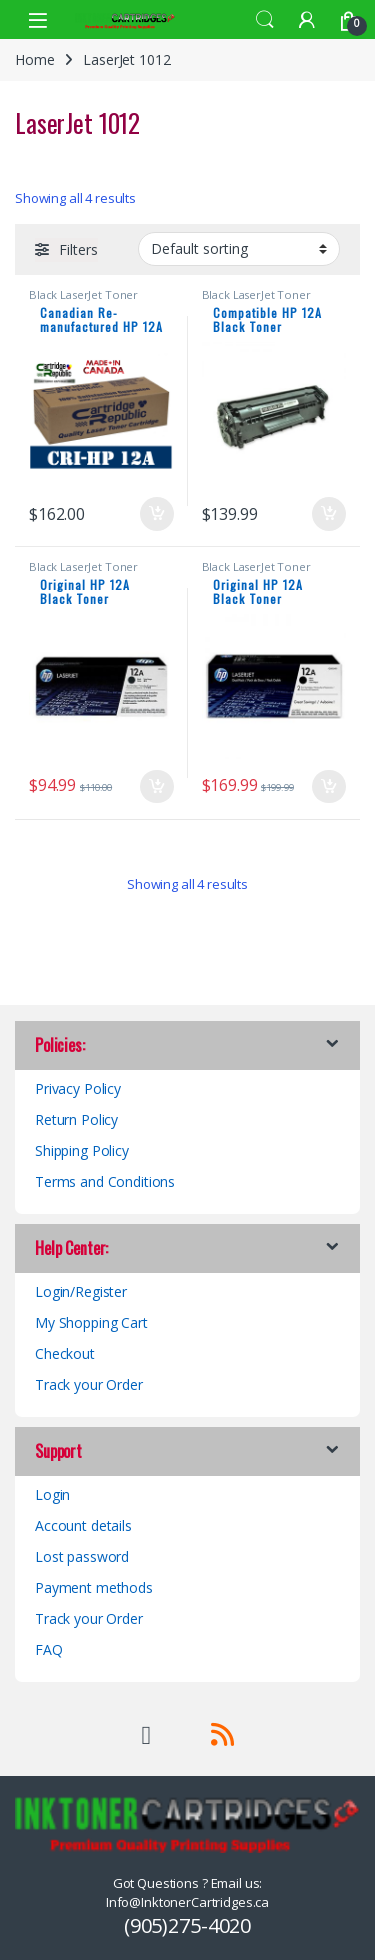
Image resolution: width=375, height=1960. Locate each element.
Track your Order (89, 1384)
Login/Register (81, 1291)
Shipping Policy (82, 1150)
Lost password (82, 1556)
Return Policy (76, 1119)
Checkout (65, 1353)
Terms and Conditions (105, 1181)
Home (34, 59)
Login (52, 1494)
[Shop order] (239, 249)
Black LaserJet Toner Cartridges (83, 300)
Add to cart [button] (157, 514)
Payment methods (94, 1587)
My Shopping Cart (91, 1322)
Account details (83, 1525)
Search (265, 20)
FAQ (49, 1649)
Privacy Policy (78, 1088)
